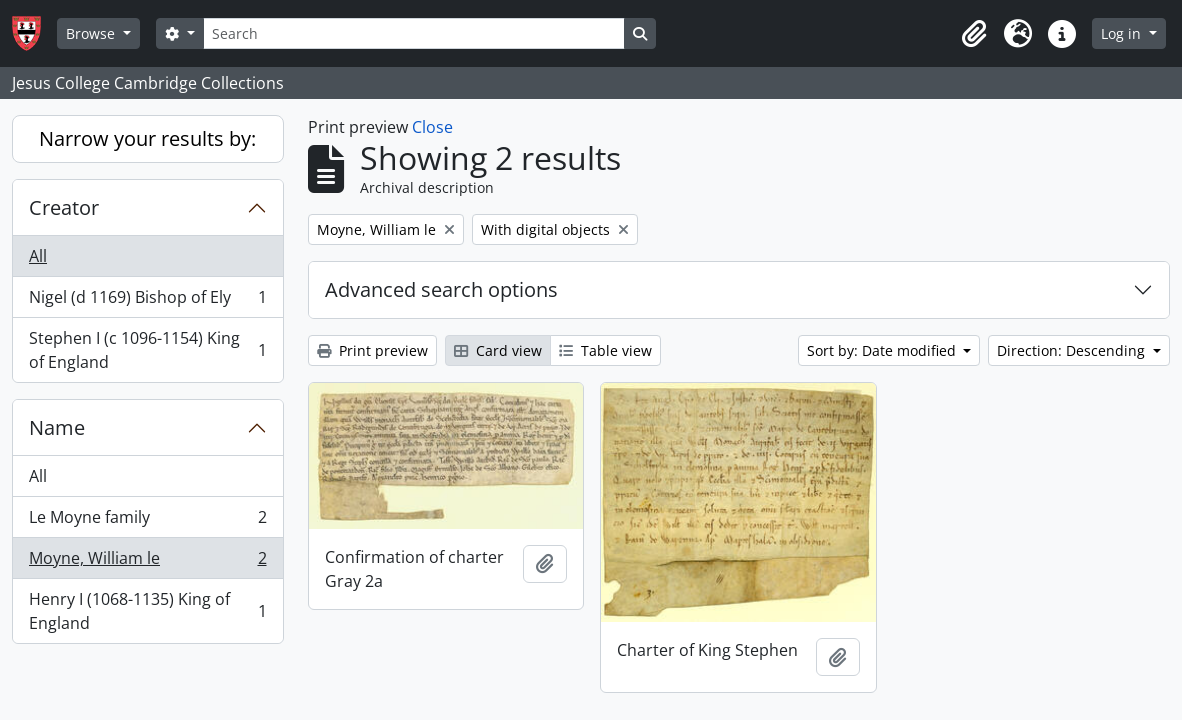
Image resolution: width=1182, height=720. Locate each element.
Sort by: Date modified (883, 350)
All (38, 256)
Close (432, 127)
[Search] (414, 33)
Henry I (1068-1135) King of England (147, 611)
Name (57, 427)
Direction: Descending (1073, 350)
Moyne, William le (147, 562)
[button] (974, 34)
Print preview (372, 350)
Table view (605, 350)
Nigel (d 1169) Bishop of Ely (147, 301)
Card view (498, 350)
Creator (64, 207)
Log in (1123, 33)
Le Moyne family (147, 521)
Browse (92, 33)
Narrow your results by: (147, 138)
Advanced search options (441, 289)
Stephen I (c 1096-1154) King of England (147, 350)
